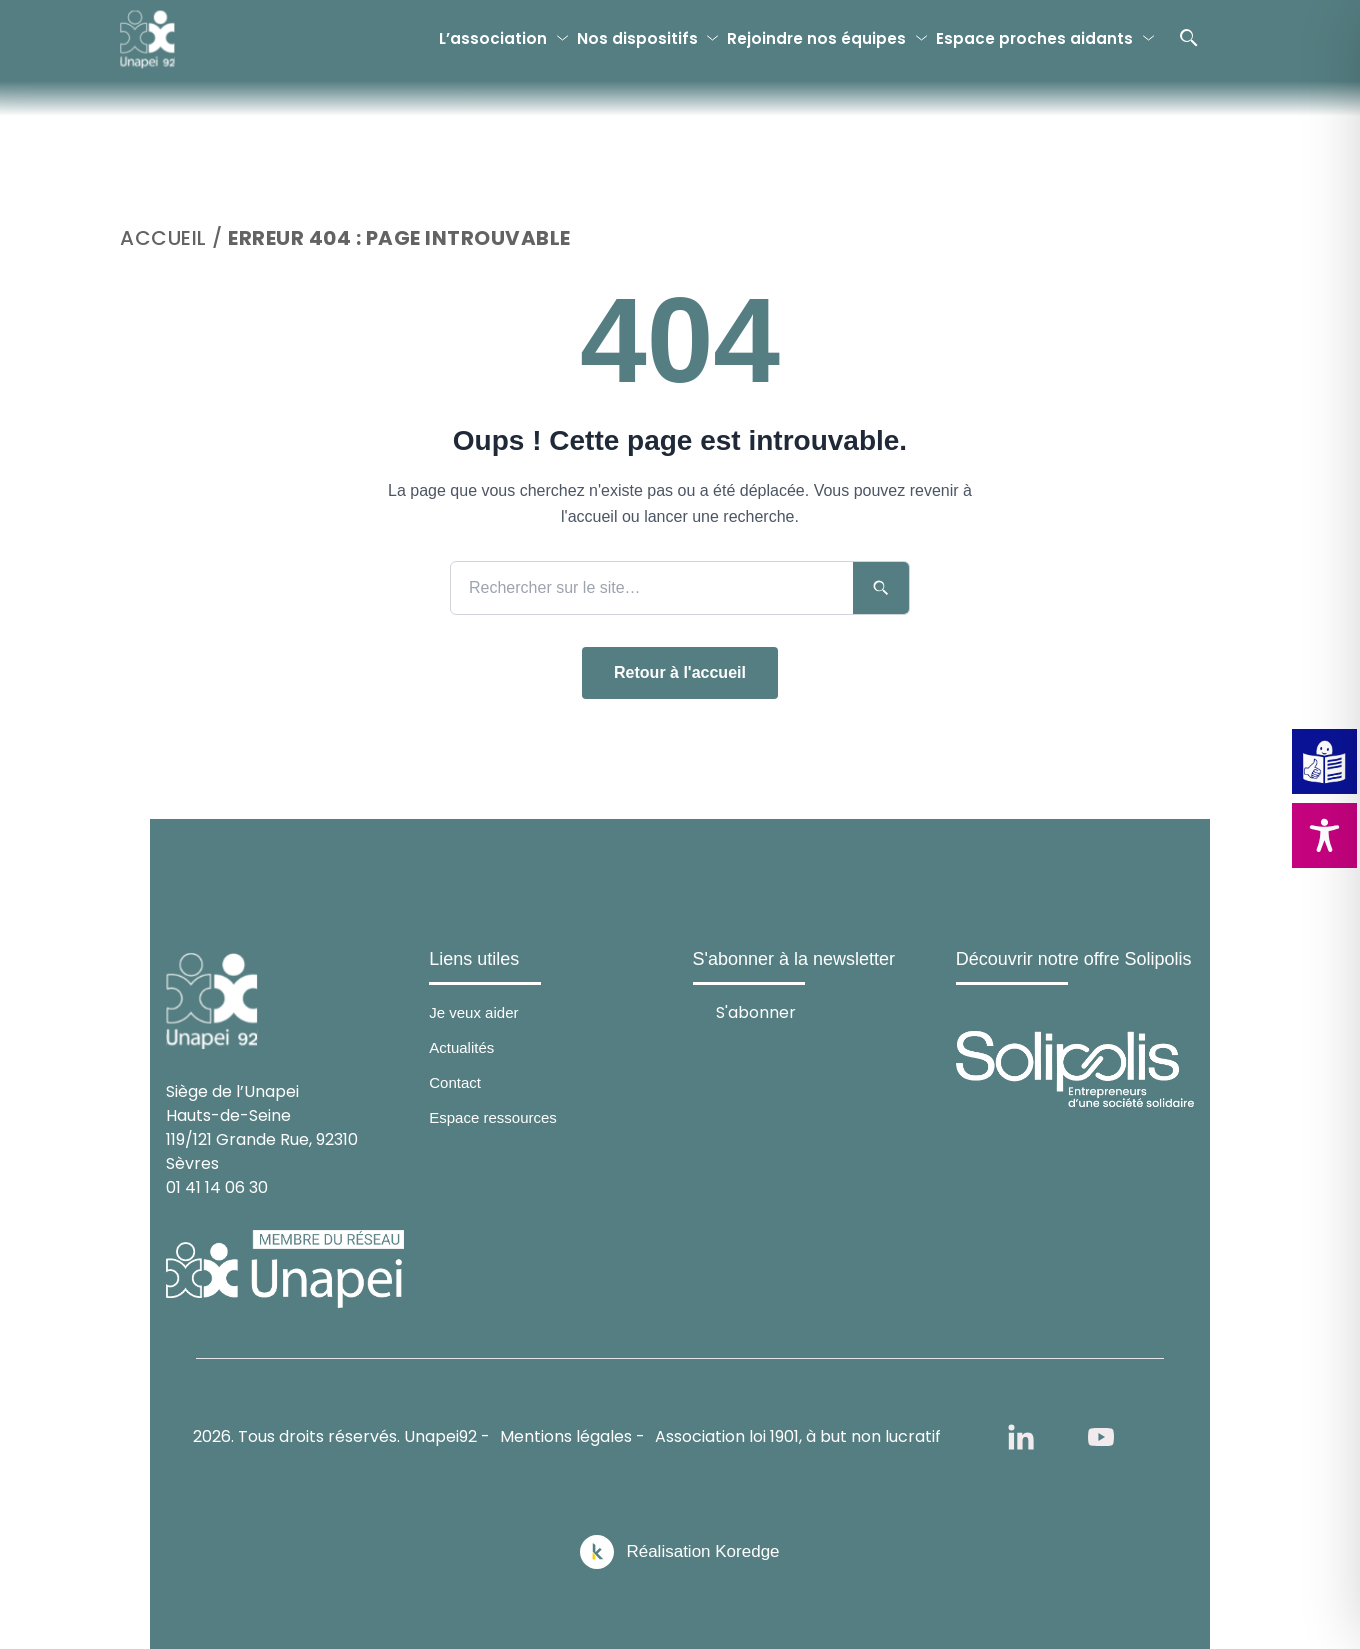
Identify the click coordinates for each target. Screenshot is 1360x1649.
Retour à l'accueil (680, 672)
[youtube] (1101, 1437)
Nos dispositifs (637, 38)
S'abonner (756, 1011)
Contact (455, 1082)
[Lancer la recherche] (881, 588)
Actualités (461, 1047)
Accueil (163, 238)
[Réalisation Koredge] (679, 1552)
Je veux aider (473, 1012)
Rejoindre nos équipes (816, 38)
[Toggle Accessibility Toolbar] (1324, 835)
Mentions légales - (572, 1436)
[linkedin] (1021, 1437)
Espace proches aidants (1034, 38)
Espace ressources (493, 1117)
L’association (493, 38)
